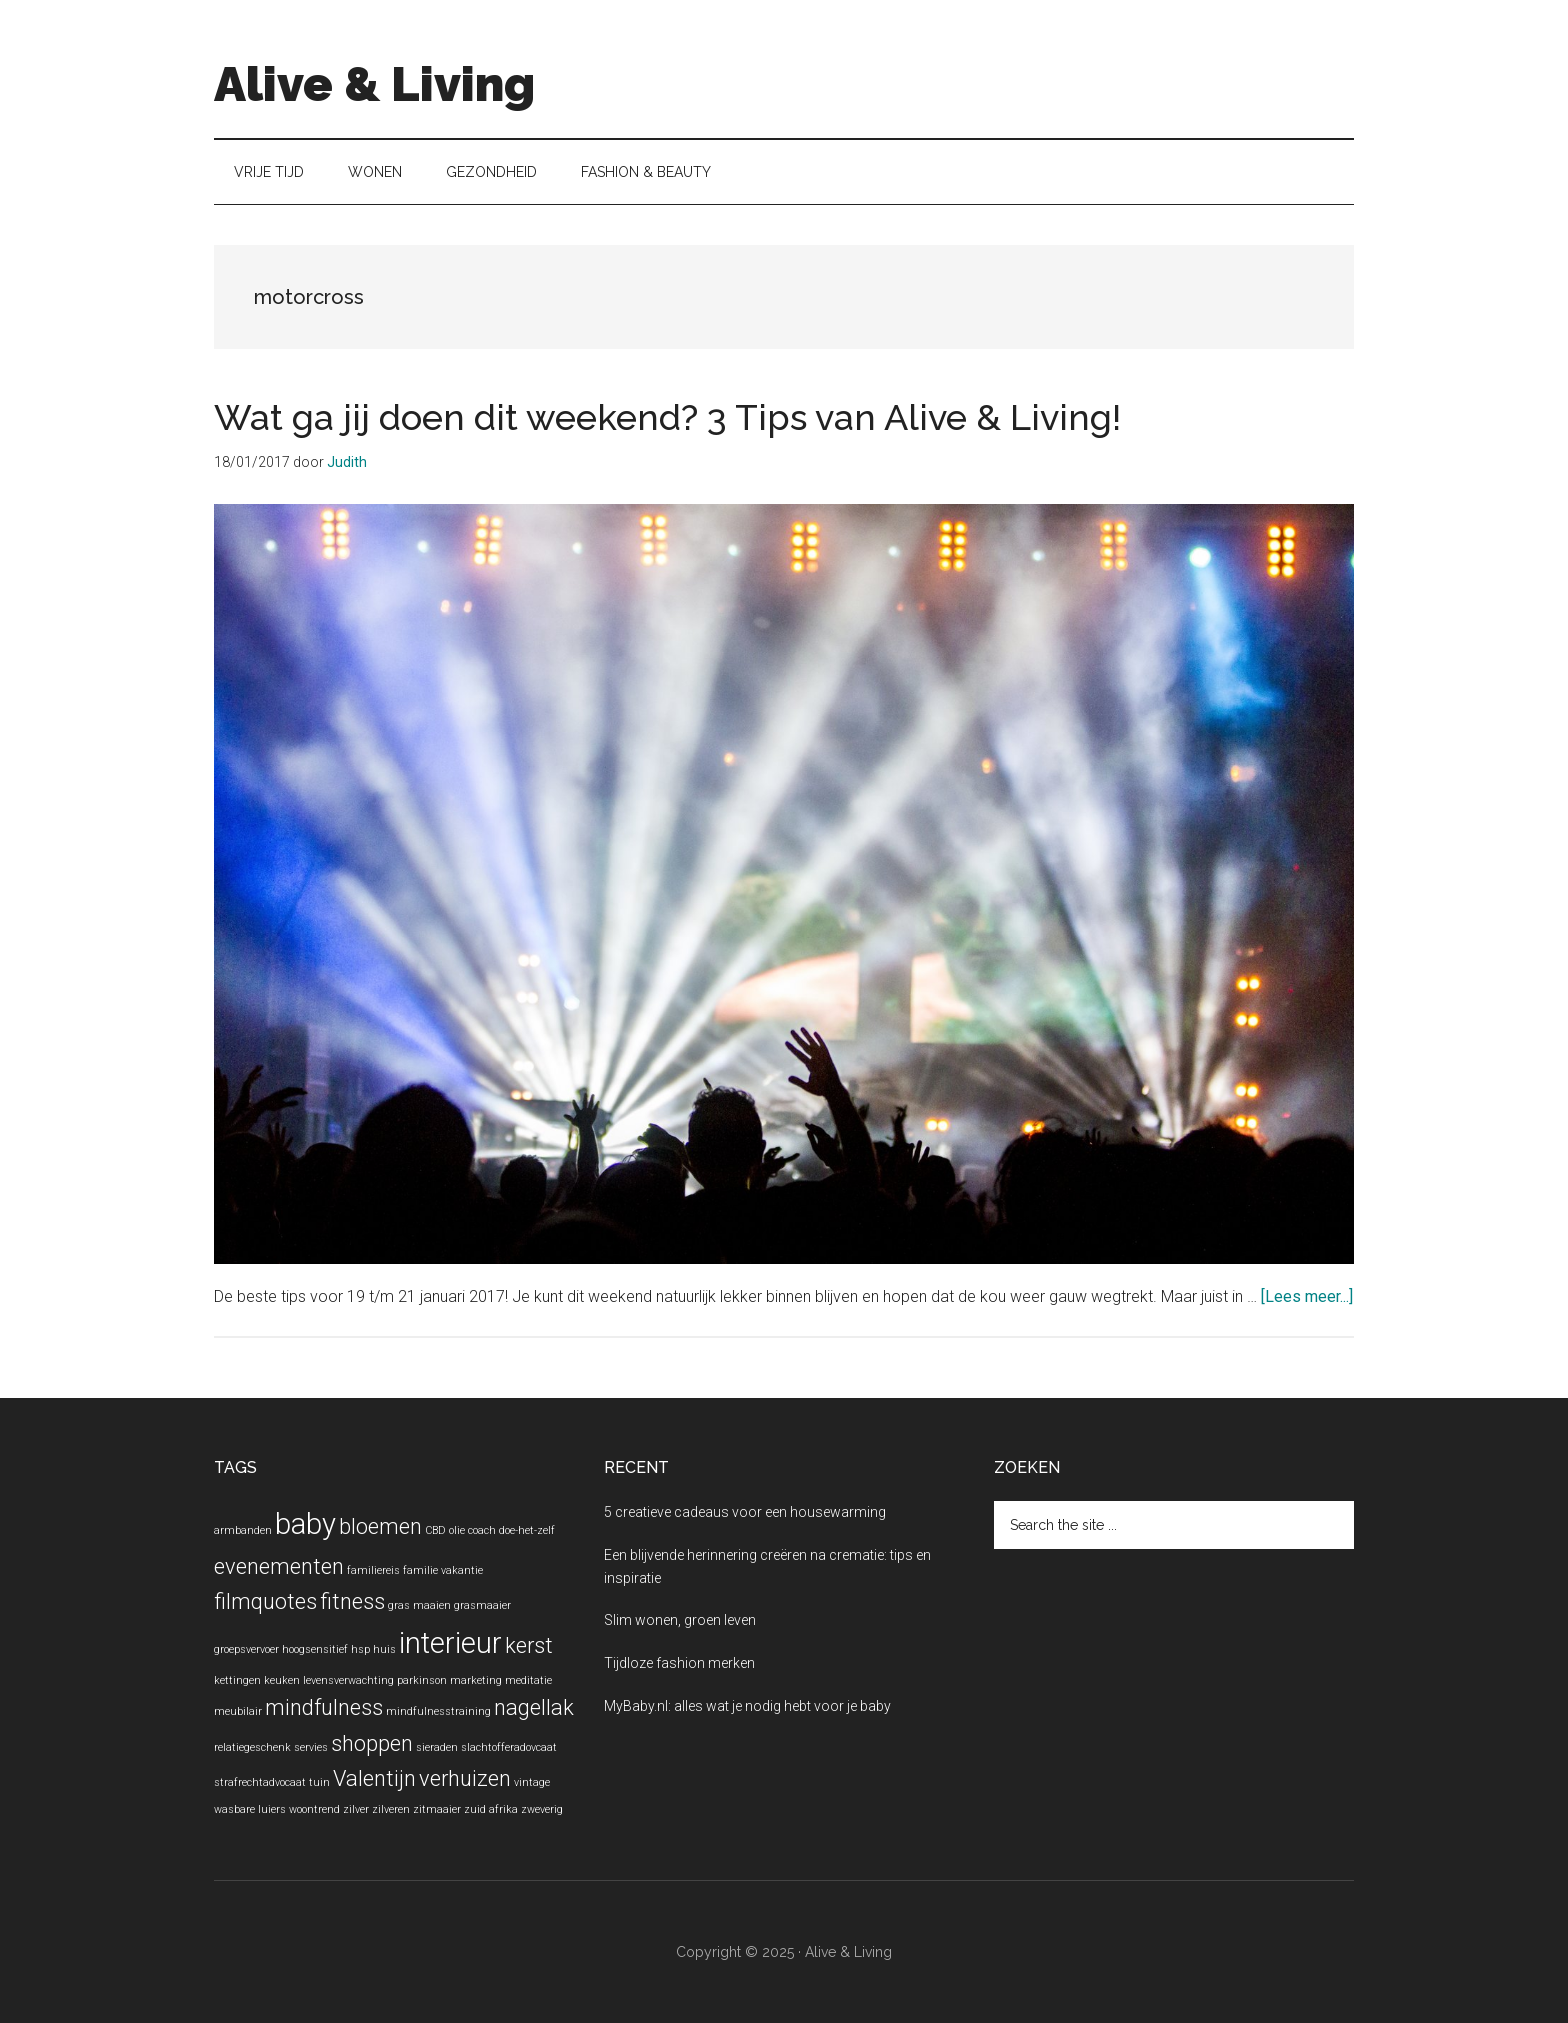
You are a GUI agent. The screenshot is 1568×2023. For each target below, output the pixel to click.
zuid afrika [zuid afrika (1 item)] (491, 1809)
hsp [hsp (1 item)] (360, 1649)
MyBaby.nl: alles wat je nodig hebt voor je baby (747, 1706)
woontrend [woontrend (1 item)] (314, 1809)
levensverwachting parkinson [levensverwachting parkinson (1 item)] (375, 1680)
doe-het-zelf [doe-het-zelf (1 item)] (527, 1530)
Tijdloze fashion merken (679, 1663)
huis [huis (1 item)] (384, 1649)
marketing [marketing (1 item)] (476, 1680)
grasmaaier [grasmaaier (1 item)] (482, 1605)
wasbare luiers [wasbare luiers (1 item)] (250, 1809)
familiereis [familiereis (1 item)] (373, 1570)
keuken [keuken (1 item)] (282, 1680)
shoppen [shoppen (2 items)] (372, 1743)
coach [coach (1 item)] (482, 1530)
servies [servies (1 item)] (311, 1747)
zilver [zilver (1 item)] (356, 1809)
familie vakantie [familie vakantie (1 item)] (443, 1570)
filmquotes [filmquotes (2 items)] (265, 1601)
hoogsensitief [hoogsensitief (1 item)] (315, 1649)
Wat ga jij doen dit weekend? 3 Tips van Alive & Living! (667, 417)
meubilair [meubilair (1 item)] (238, 1711)
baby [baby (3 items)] (305, 1524)
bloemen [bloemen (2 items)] (380, 1526)
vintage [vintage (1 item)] (532, 1782)
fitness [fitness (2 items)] (352, 1601)
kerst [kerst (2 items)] (529, 1645)
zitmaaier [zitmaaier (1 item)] (437, 1809)
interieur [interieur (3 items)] (450, 1643)
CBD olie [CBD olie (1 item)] (445, 1530)
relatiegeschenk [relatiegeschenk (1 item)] (252, 1747)
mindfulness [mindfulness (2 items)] (324, 1707)
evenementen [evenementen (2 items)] (279, 1566)
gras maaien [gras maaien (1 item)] (419, 1605)
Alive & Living (374, 84)
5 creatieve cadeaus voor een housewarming (745, 1512)
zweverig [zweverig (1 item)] (542, 1809)
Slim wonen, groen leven (680, 1620)
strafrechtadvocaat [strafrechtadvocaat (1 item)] (260, 1782)
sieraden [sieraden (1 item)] (437, 1747)
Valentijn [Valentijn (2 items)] (374, 1778)
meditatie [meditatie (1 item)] (528, 1680)
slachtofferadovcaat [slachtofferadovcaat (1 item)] (509, 1747)
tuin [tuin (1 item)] (319, 1782)
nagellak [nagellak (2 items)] (534, 1707)
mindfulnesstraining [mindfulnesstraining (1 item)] (438, 1711)
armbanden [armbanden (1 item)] (243, 1530)
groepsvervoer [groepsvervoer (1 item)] (246, 1649)
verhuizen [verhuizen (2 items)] (465, 1778)
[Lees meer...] (1307, 1296)
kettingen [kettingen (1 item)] (237, 1680)
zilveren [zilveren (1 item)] (391, 1809)
